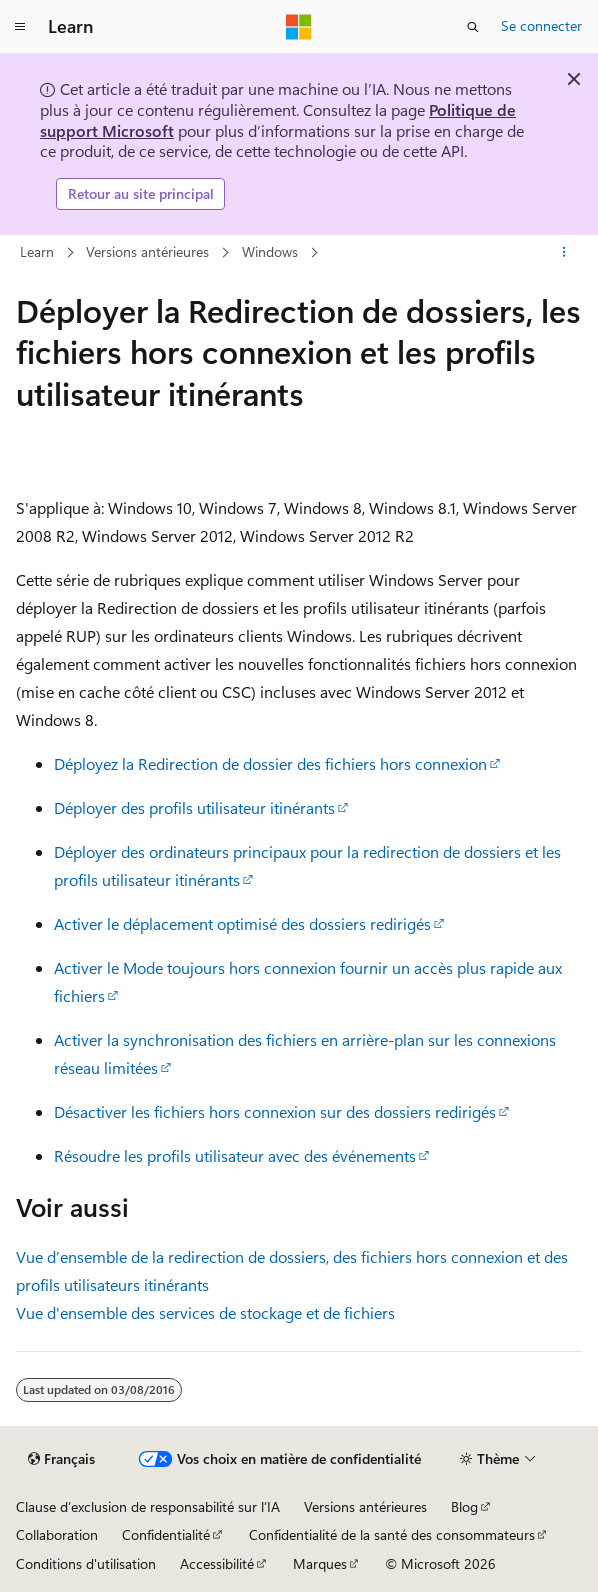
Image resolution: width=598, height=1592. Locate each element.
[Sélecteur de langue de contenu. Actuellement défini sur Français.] (61, 1459)
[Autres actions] (564, 252)
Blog (464, 1506)
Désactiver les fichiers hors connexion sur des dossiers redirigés (275, 1111)
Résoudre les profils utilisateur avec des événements (235, 1155)
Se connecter (541, 25)
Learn (37, 251)
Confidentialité (166, 1534)
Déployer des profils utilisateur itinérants (194, 807)
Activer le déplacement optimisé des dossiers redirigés (242, 923)
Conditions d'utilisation (86, 1563)
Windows (270, 251)
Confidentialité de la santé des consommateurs (392, 1534)
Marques (320, 1563)
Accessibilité (217, 1563)
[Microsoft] (299, 27)
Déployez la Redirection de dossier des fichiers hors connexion (270, 763)
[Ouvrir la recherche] (473, 27)
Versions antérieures (147, 251)
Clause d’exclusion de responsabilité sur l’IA (148, 1506)
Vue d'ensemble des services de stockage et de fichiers (205, 1312)
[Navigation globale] (20, 27)
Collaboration (57, 1534)
